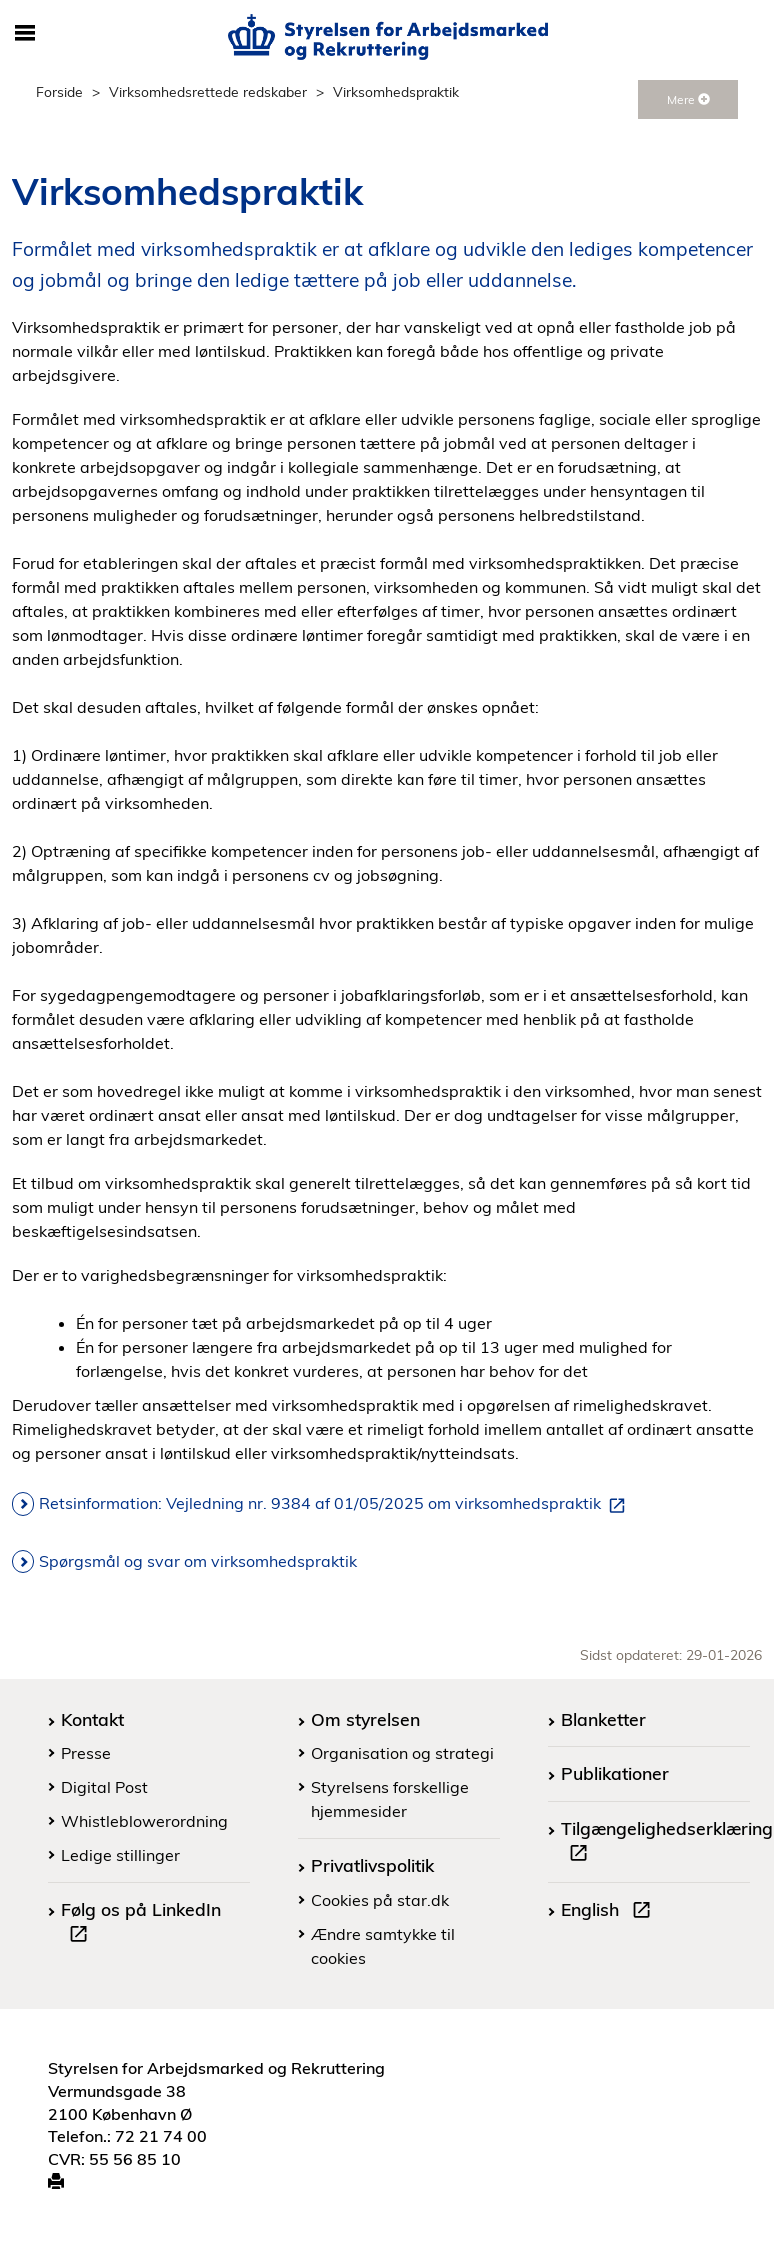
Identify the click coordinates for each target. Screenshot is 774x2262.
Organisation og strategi (402, 1753)
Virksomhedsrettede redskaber (208, 91)
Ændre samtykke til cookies (383, 1946)
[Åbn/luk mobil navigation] (25, 34)
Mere (688, 99)
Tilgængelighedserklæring (667, 1843)
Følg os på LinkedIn (141, 1924)
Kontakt (92, 1719)
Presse (86, 1753)
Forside (59, 91)
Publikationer (615, 1773)
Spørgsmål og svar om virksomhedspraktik (198, 1561)
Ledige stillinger (120, 1855)
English (610, 1912)
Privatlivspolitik (372, 1865)
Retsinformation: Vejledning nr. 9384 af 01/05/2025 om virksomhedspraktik (336, 1504)
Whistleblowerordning (144, 1821)
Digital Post (104, 1787)
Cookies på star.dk (380, 1900)
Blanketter (603, 1719)
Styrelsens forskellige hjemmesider (390, 1799)
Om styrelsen (365, 1719)
